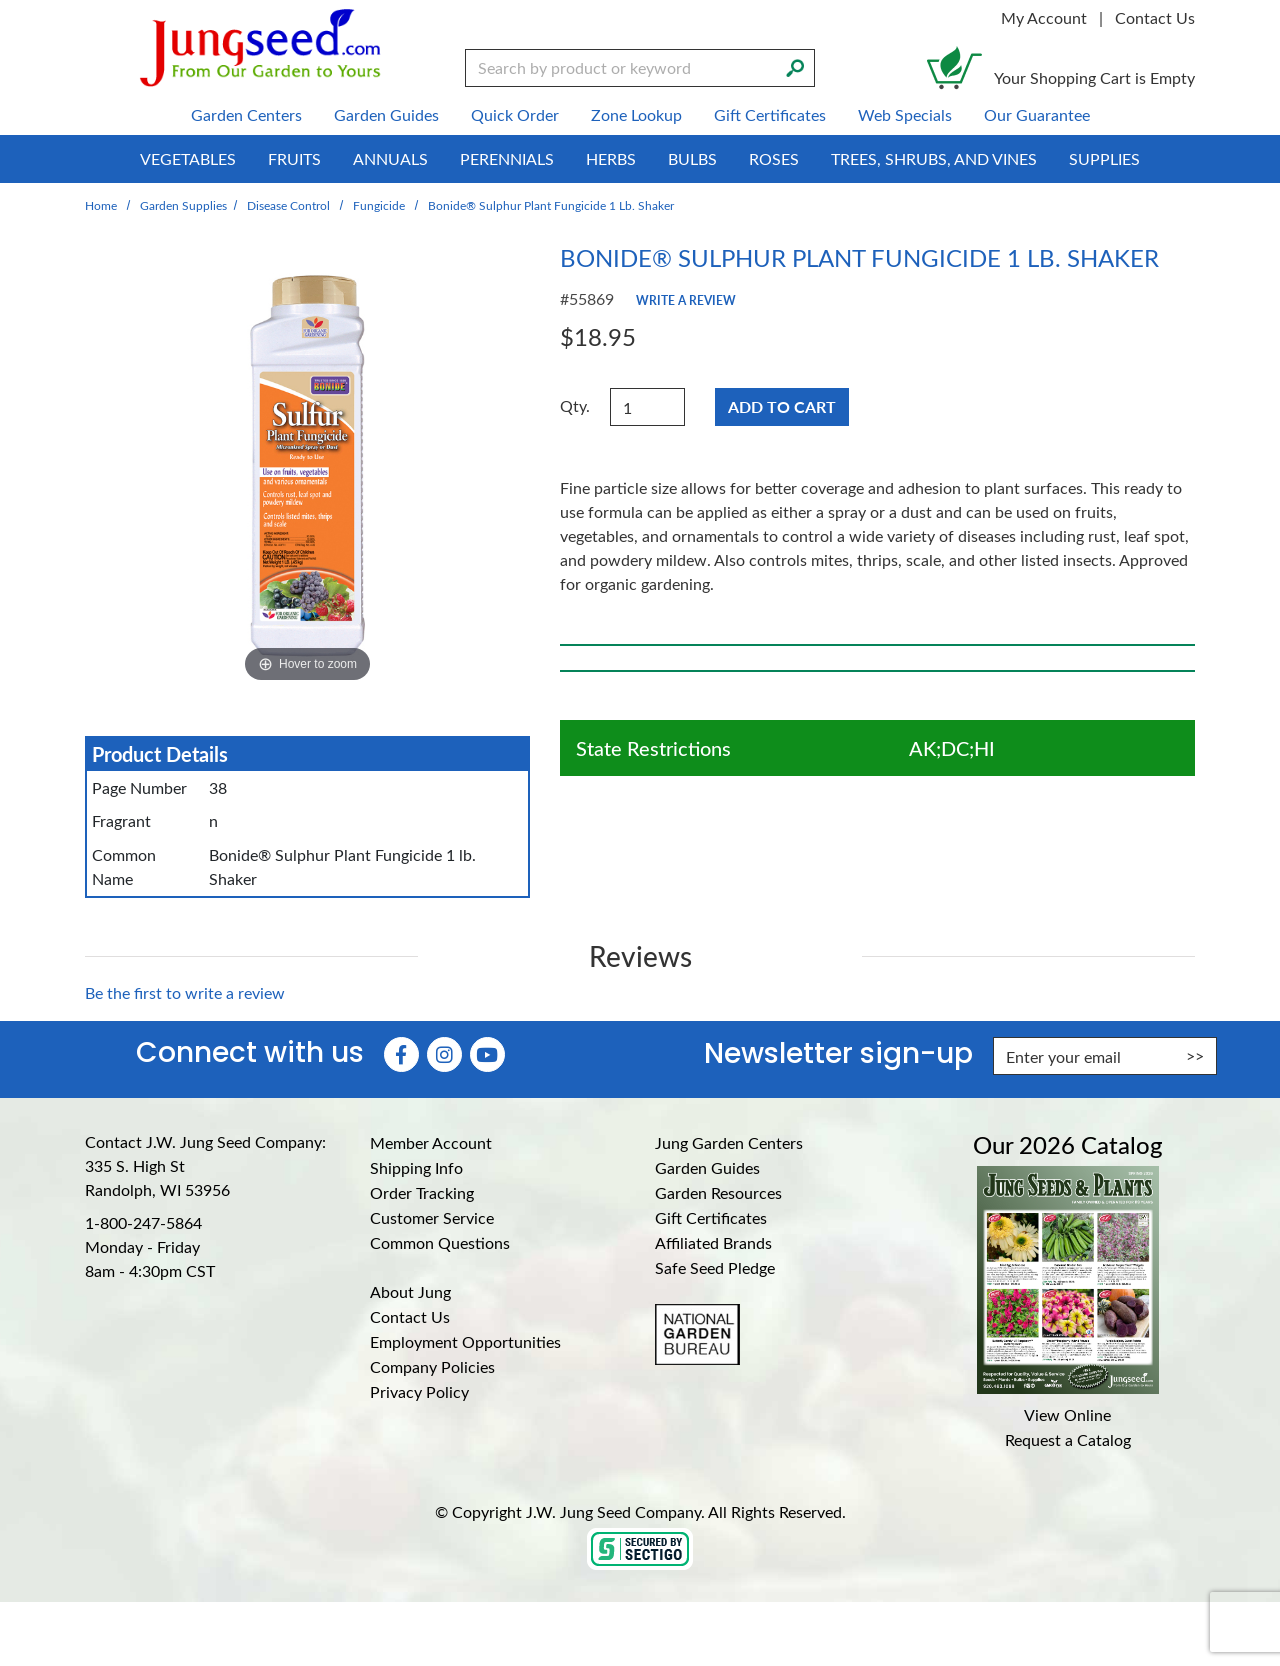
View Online (1067, 1414)
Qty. (575, 405)
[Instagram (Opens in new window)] (444, 1054)
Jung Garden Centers (729, 1142)
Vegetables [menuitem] (188, 158)
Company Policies (432, 1366)
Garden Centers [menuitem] (246, 114)
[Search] (795, 66)
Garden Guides (707, 1167)
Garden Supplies (183, 205)
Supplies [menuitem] (1104, 158)
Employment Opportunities (465, 1341)
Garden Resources (718, 1192)
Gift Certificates (711, 1217)
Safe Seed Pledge (715, 1267)
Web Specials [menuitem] (905, 114)
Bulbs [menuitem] (692, 158)
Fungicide (379, 205)
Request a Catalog (1068, 1439)
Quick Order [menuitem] (515, 114)
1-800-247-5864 (143, 1222)
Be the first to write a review (185, 992)
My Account (1044, 17)
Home (101, 205)
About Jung (410, 1291)
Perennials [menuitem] (507, 158)
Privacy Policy (419, 1391)
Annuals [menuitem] (390, 158)
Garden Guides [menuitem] (386, 114)
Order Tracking (422, 1192)
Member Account (431, 1142)
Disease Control (288, 205)
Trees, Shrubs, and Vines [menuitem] (934, 158)
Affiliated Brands (713, 1242)
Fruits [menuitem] (294, 158)
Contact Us (1155, 17)
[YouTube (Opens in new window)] (487, 1054)
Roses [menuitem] (774, 158)
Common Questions (440, 1242)
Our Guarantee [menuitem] (1037, 114)
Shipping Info (416, 1167)
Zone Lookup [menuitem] (636, 114)
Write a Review (686, 300)
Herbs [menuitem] (611, 158)
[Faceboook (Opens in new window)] (401, 1054)
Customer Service (432, 1217)
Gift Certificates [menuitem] (770, 114)
